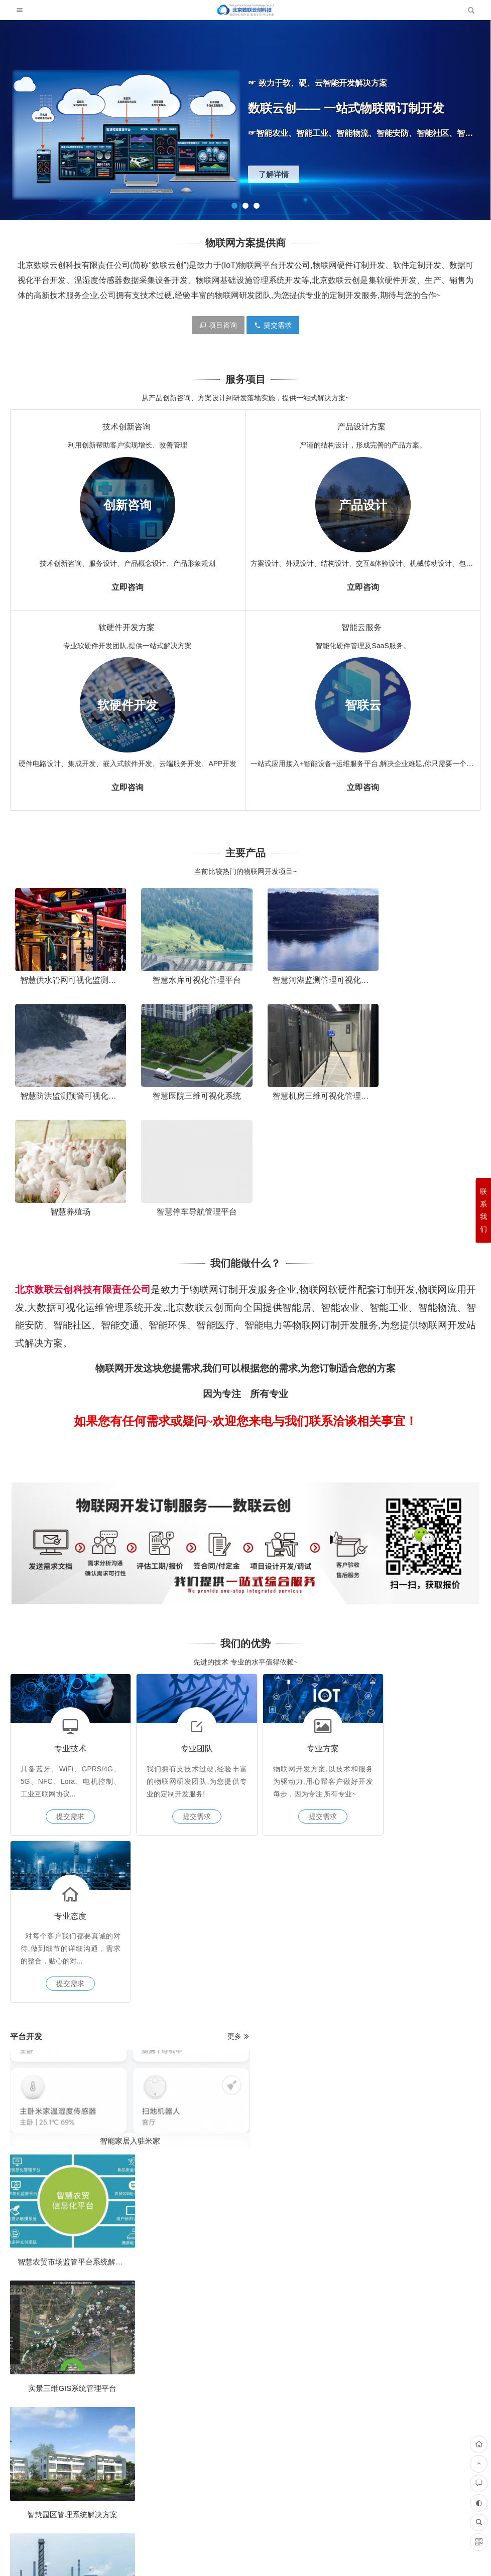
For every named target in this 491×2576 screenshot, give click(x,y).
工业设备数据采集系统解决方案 (431, 1817)
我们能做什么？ (245, 1136)
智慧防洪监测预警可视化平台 (429, 975)
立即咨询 (127, 587)
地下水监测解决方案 (107, 2069)
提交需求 (273, 325)
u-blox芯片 (91, 1978)
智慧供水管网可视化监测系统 (72, 975)
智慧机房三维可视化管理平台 (191, 1085)
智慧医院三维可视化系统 (67, 1085)
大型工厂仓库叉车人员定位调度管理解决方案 (434, 2081)
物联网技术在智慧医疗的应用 (312, 1785)
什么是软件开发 (263, 2024)
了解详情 (274, 174)
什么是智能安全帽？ (368, 1758)
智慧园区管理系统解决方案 (65, 1900)
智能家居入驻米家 (122, 1758)
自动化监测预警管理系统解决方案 (319, 1817)
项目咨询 (218, 325)
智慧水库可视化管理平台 (186, 975)
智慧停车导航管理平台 (424, 1085)
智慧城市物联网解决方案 (426, 1785)
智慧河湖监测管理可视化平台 (310, 975)
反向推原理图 (424, 2115)
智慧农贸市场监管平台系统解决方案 (78, 1785)
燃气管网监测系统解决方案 (180, 1817)
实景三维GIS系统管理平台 (180, 1785)
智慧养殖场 (305, 1085)
